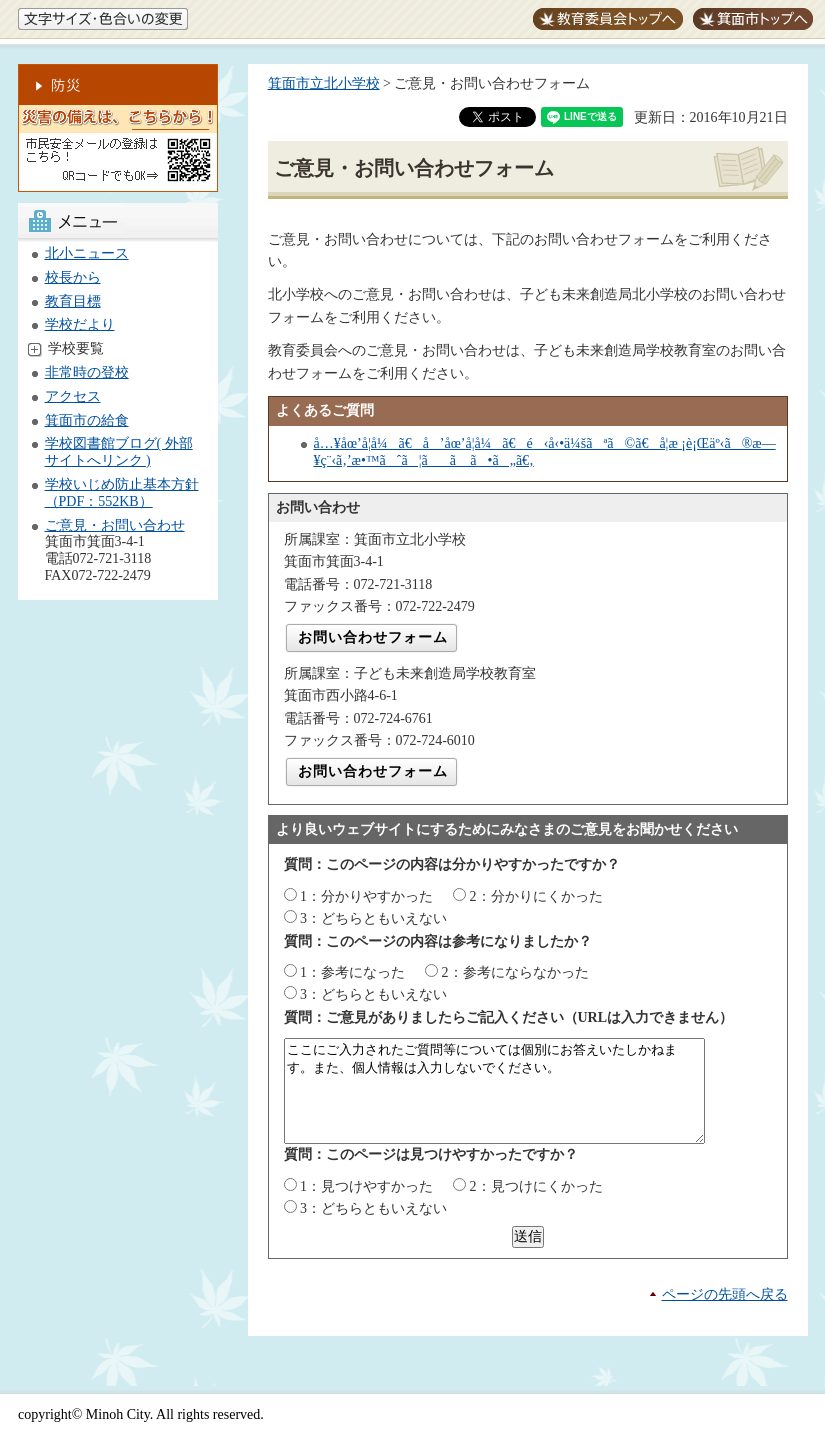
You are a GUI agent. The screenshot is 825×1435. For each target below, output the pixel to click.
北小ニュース (87, 253)
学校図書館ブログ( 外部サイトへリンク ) (119, 452)
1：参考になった (352, 972)
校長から (73, 277)
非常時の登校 (87, 372)
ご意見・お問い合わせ (115, 525)
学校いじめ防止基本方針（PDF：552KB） (122, 493)
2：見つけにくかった (536, 1186)
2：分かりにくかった (536, 896)
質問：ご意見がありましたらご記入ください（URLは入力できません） (509, 1017)
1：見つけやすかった (366, 1186)
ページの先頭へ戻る (725, 1294)
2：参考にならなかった (515, 972)
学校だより (80, 324)
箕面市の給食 (87, 420)
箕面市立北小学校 (324, 83)
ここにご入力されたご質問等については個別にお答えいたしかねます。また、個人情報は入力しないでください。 (519, 1091)
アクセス (73, 396)
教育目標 (73, 301)
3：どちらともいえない (373, 918)
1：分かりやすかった (366, 896)
